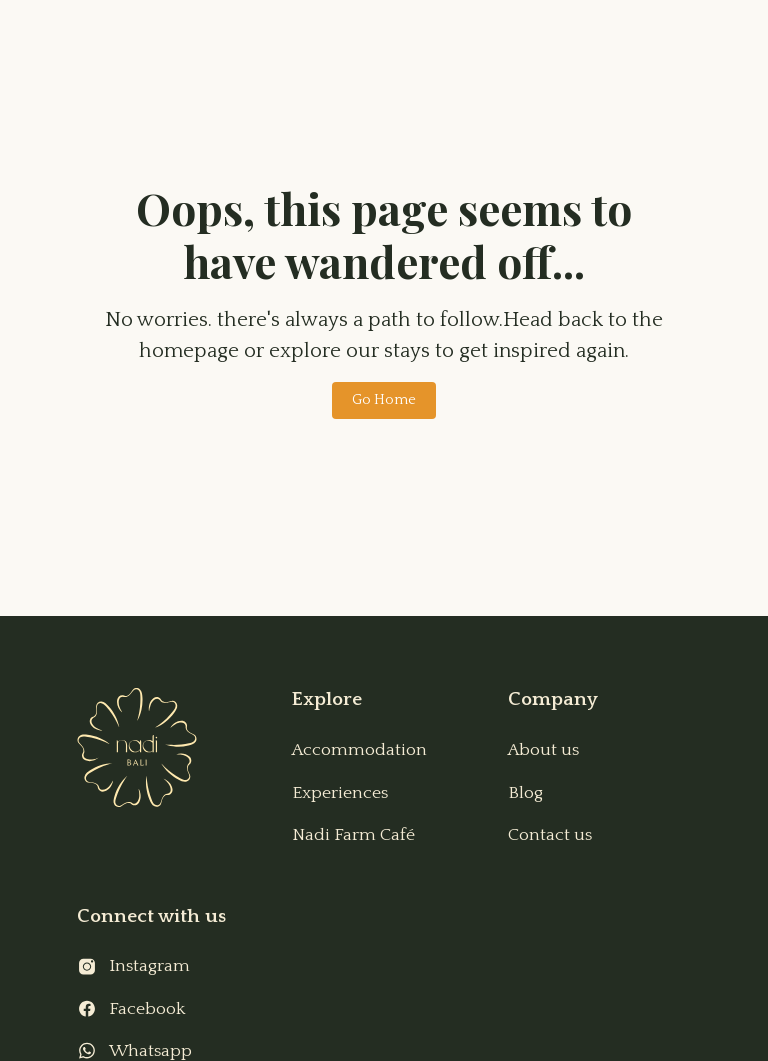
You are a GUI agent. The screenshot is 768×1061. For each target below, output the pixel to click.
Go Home (384, 400)
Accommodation (359, 750)
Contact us (550, 835)
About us (543, 750)
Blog (525, 793)
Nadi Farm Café (353, 835)
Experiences (340, 793)
